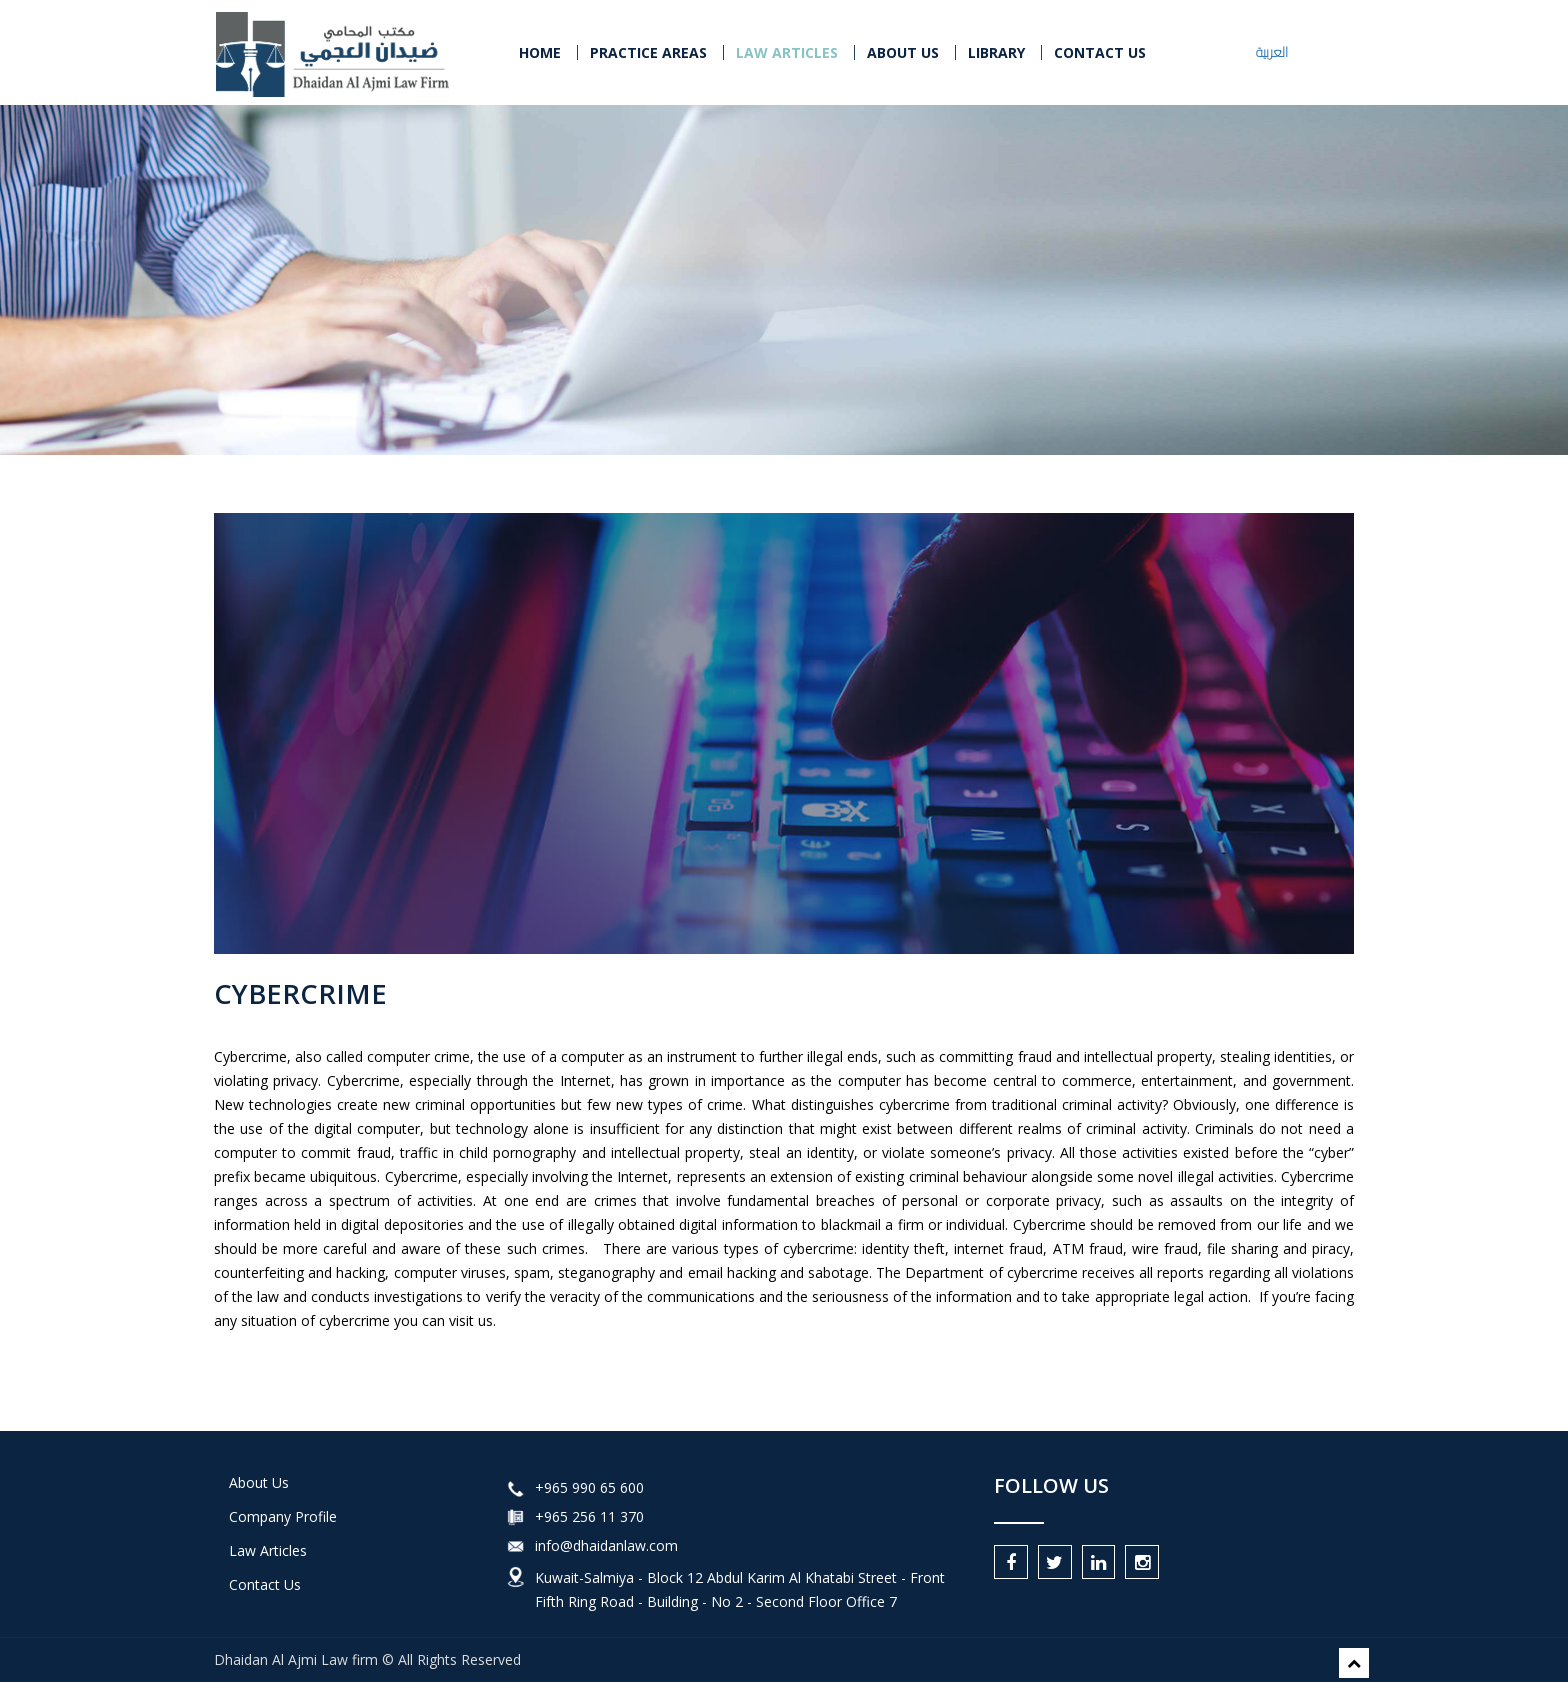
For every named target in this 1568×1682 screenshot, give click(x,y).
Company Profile (283, 1516)
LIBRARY (996, 52)
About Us (903, 52)
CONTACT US (1100, 52)
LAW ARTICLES (787, 52)
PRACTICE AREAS (648, 52)
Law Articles (268, 1550)
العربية (1272, 52)
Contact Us (265, 1584)
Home (540, 52)
